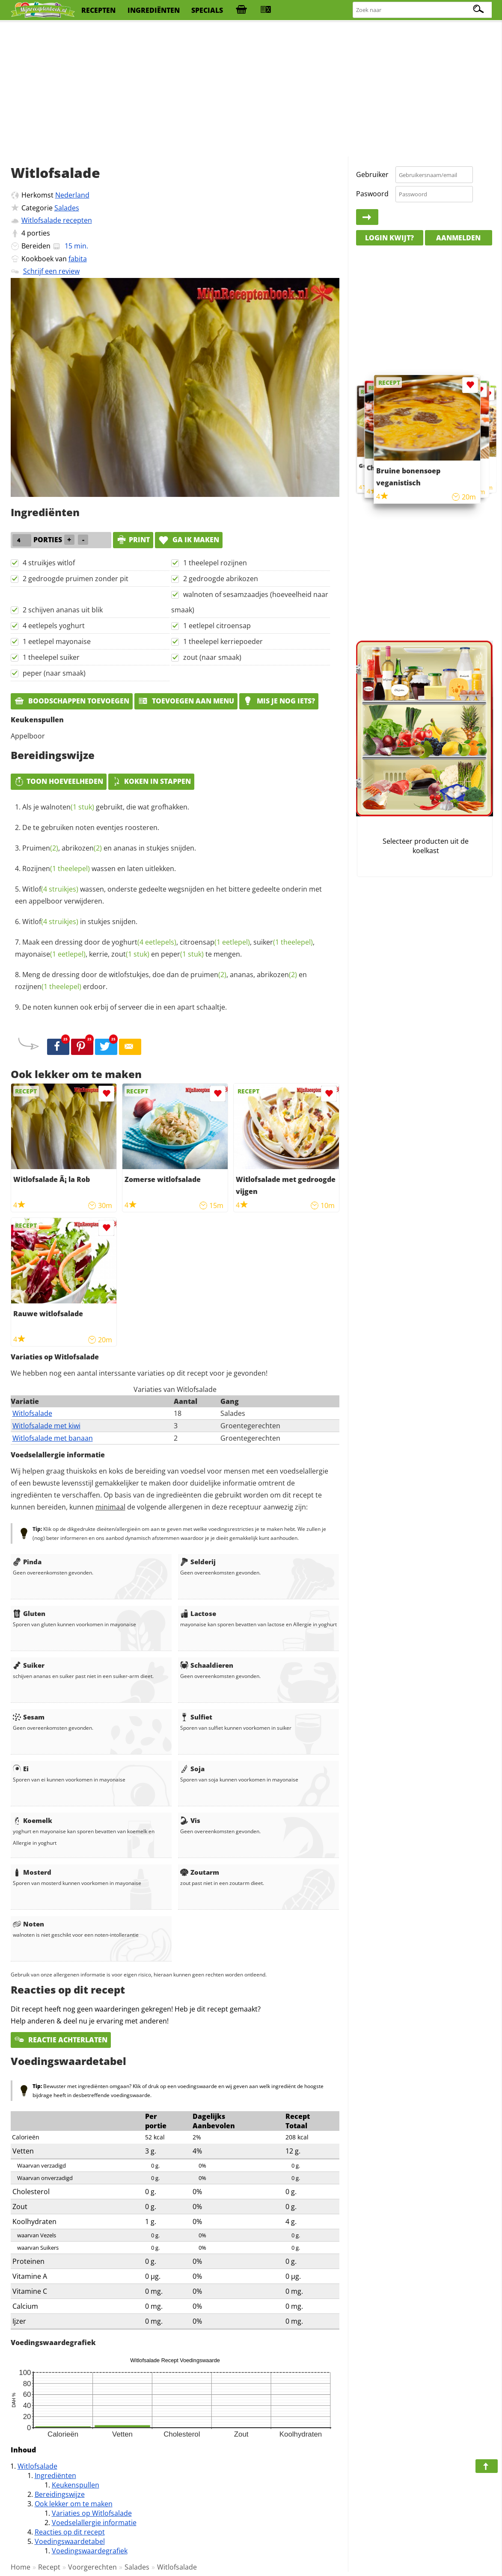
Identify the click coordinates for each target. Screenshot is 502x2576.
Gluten (29, 1613)
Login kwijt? (389, 237)
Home (20, 2567)
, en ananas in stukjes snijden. (109, 848)
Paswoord (372, 193)
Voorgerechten (92, 2567)
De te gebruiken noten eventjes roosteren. (90, 827)
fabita (77, 258)
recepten (98, 10)
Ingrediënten (55, 2475)
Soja (192, 1768)
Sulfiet (196, 1717)
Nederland (72, 195)
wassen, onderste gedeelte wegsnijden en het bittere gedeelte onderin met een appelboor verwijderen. (168, 895)
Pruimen (40, 848)
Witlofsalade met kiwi (46, 1425)
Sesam (29, 1717)
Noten (28, 1924)
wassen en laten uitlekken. (99, 868)
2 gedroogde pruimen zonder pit (75, 578)
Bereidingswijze (60, 2494)
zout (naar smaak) (212, 657)
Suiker (29, 1665)
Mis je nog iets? (279, 701)
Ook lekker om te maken (74, 2503)
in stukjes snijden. (79, 921)
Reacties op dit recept (70, 2532)
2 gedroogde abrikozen (220, 578)
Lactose (198, 1613)
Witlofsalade (32, 1413)
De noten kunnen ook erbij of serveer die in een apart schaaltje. (124, 1007)
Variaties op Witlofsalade (92, 2513)
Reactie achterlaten (60, 2039)
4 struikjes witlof (49, 562)
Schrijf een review (51, 271)
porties (38, 233)
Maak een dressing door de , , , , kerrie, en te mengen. (165, 948)
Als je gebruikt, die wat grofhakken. (105, 807)
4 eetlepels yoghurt (54, 625)
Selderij (198, 1561)
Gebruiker (372, 174)
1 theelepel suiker (51, 657)
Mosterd (32, 1872)
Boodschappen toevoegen (71, 701)
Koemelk (32, 1820)
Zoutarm (199, 1872)
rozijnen (48, 986)
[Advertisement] (251, 90)
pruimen (208, 974)
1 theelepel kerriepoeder (223, 641)
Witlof (50, 889)
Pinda (27, 1561)
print (133, 539)
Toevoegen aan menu (186, 701)
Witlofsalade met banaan (52, 1438)
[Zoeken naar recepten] (423, 10)
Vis (190, 1820)
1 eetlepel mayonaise (57, 641)
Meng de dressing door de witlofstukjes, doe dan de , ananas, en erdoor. (161, 980)
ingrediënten (154, 10)
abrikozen (82, 848)
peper (182, 954)
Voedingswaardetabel (70, 2541)
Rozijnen (56, 868)
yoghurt (144, 942)
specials (207, 10)
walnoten (67, 807)
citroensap (215, 942)
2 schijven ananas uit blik (63, 609)
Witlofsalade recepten (56, 220)
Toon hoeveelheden (58, 781)
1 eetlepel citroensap (217, 625)
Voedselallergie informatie (94, 2522)
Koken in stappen (151, 781)
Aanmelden (458, 237)
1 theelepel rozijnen (215, 562)
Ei (21, 1768)
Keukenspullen (75, 2485)
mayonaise (50, 954)
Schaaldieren (206, 1665)
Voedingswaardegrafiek (90, 2550)
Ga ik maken (188, 539)
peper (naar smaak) (54, 673)
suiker (283, 942)
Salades (66, 208)
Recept (49, 2567)
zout (130, 954)
